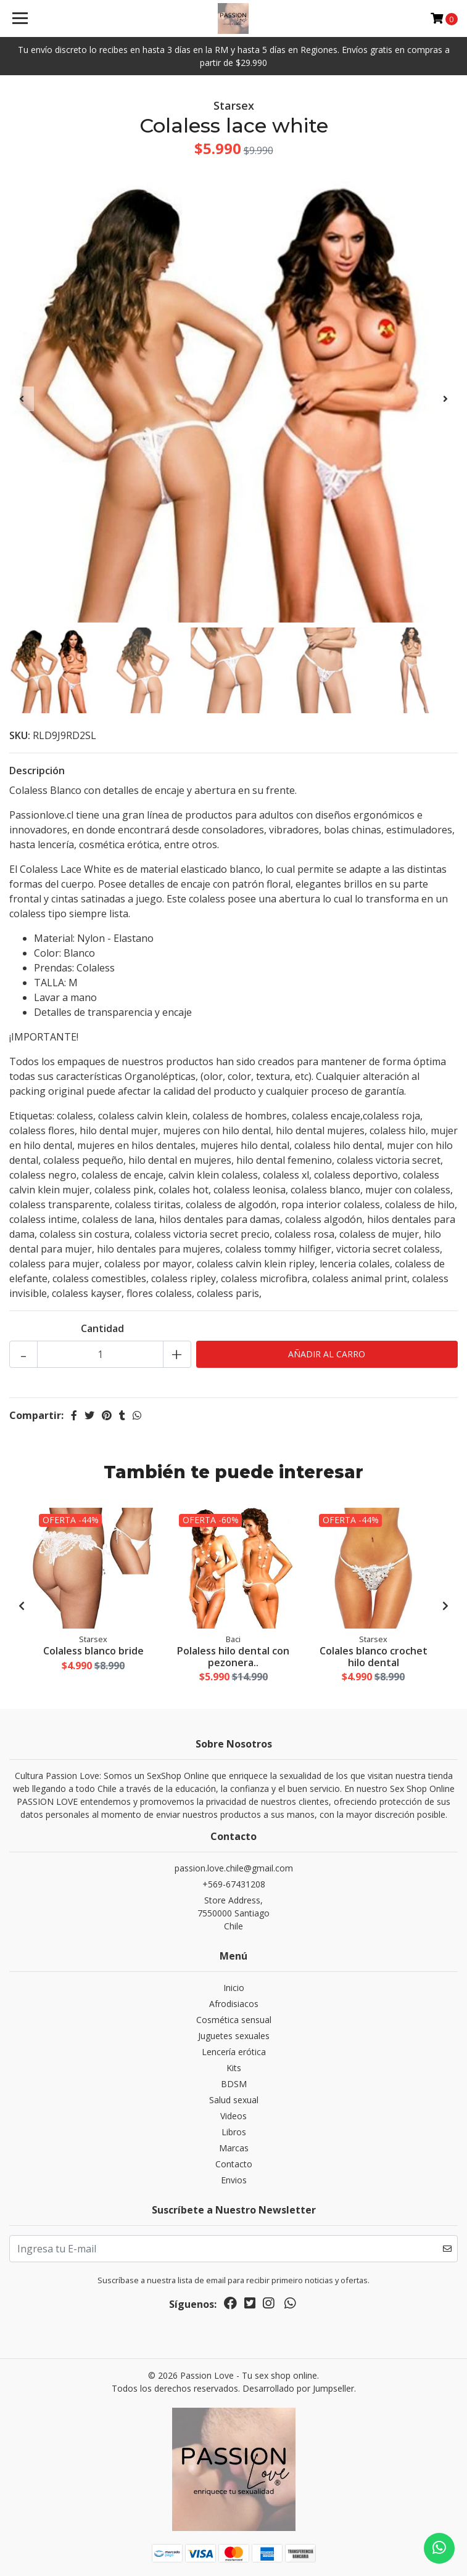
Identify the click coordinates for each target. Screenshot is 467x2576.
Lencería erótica (234, 2052)
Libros (233, 2132)
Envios (234, 2180)
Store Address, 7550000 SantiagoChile (233, 1913)
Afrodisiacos (233, 2004)
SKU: (19, 735)
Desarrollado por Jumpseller (298, 2388)
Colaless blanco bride (93, 1651)
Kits (233, 2068)
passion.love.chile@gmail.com (234, 1868)
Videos (233, 2116)
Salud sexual (233, 2100)
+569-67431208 (233, 1884)
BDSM (234, 2084)
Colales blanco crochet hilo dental (374, 1656)
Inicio (233, 1987)
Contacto (233, 2164)
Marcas (234, 2148)
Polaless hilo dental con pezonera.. (233, 1656)
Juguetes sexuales (234, 2036)
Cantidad (102, 1328)
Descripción (37, 770)
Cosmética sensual (233, 2020)
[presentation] (21, 398)
